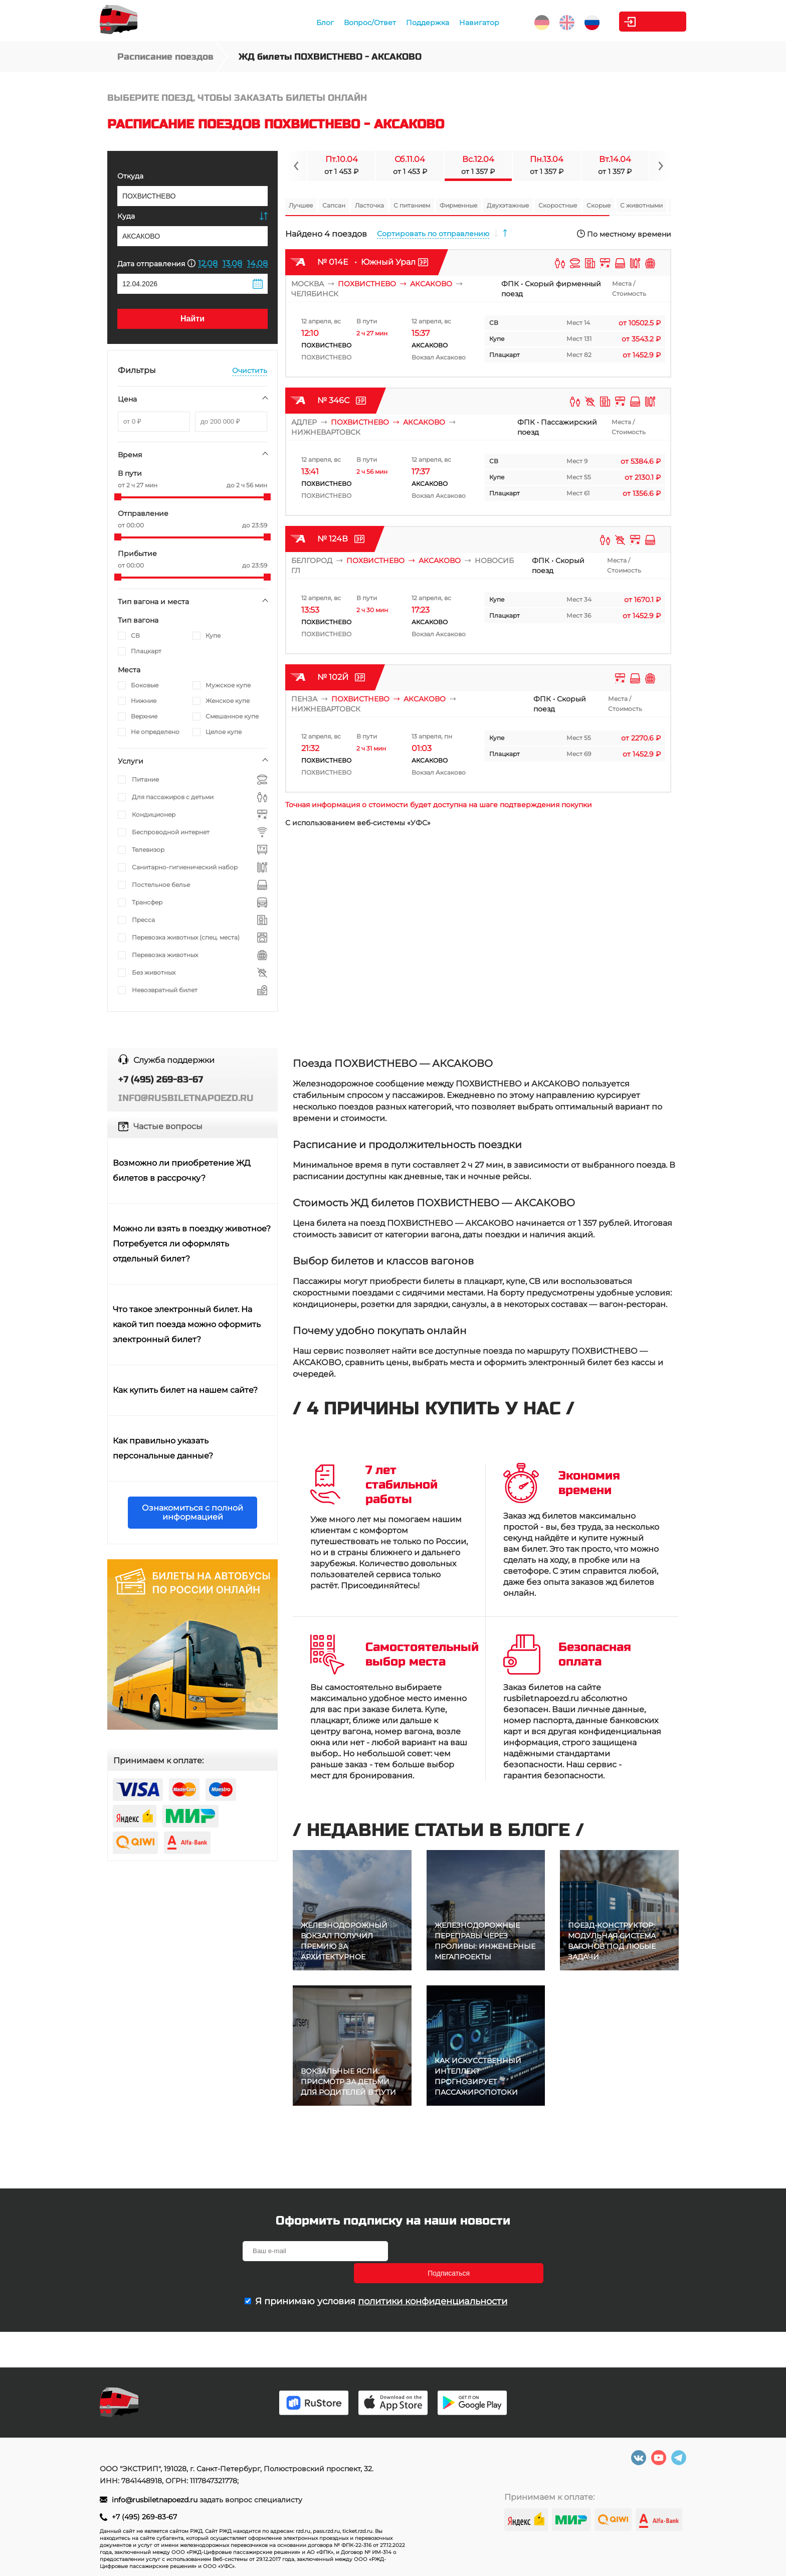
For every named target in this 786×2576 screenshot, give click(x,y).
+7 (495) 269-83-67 (144, 2516)
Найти (192, 318)
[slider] (117, 496)
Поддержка (396, 22)
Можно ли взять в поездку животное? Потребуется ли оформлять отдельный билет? (192, 1243)
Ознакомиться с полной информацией (192, 1512)
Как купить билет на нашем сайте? (185, 1390)
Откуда (130, 175)
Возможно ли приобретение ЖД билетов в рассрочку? (182, 1170)
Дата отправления (156, 263)
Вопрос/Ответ (339, 22)
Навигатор (448, 22)
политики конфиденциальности (432, 2279)
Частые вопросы (168, 1126)
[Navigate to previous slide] (296, 166)
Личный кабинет (646, 21)
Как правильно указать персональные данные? (163, 1448)
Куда (126, 216)
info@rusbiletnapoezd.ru (156, 2499)
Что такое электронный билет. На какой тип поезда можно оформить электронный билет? (187, 1324)
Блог (294, 22)
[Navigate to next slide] (660, 166)
